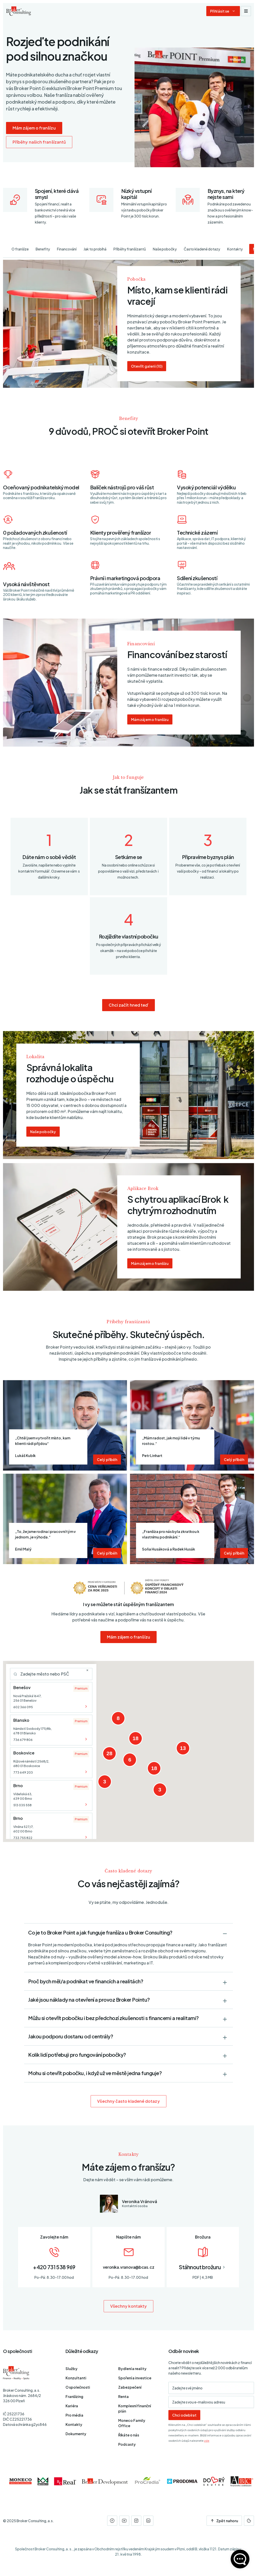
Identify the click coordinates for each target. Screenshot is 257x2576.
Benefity (43, 249)
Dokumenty (76, 2433)
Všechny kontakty (128, 2306)
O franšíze (20, 249)
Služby (72, 2368)
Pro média (74, 2415)
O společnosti (78, 2387)
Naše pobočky (165, 249)
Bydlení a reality (132, 2368)
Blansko (21, 1720)
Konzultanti (76, 2378)
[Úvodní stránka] (18, 11)
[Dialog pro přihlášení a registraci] (223, 11)
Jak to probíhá (95, 249)
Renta (123, 2396)
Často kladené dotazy (202, 249)
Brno (18, 1785)
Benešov (22, 1687)
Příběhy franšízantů (129, 249)
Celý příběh (107, 1459)
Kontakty (235, 249)
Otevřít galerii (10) (146, 366)
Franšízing (74, 2396)
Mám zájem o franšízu (34, 128)
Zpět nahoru (224, 2520)
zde (206, 2440)
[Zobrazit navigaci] (246, 11)
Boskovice (23, 1753)
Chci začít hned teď (129, 1005)
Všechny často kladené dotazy (128, 2101)
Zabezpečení (129, 2387)
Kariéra (72, 2405)
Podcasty (127, 2444)
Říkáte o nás (128, 2435)
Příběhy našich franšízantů (39, 142)
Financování (67, 249)
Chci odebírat (184, 2415)
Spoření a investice (134, 2378)
